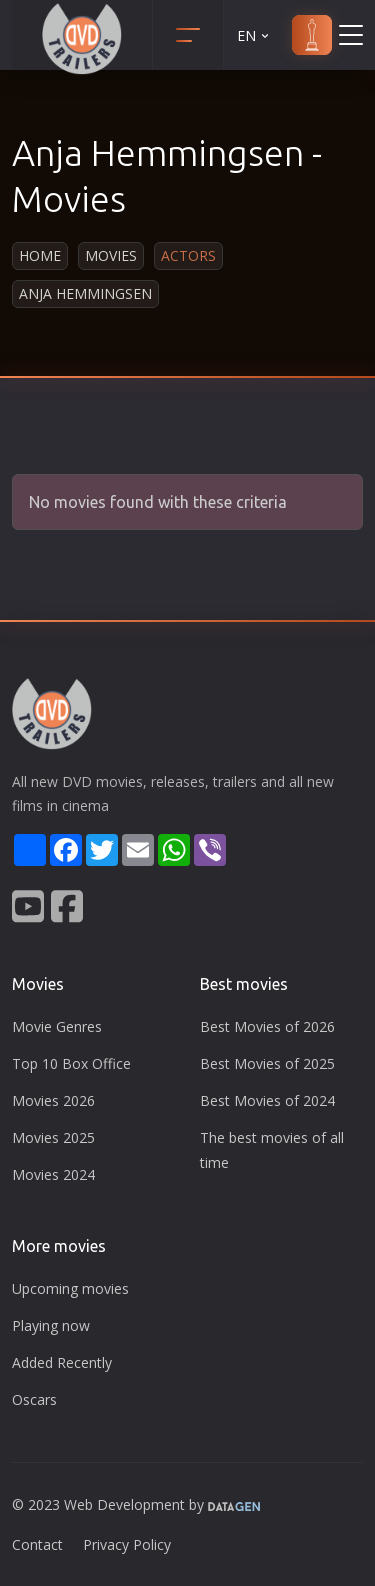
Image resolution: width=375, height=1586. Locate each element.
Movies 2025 (53, 1137)
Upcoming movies (70, 1288)
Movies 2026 (53, 1100)
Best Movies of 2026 (267, 1026)
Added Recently (62, 1362)
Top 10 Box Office (71, 1063)
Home (40, 255)
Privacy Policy (127, 1544)
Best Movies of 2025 (267, 1063)
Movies (111, 255)
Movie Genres (57, 1026)
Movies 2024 (53, 1174)
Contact (37, 1544)
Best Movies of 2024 (267, 1100)
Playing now (51, 1325)
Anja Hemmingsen (85, 293)
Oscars (34, 1399)
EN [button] (254, 35)
